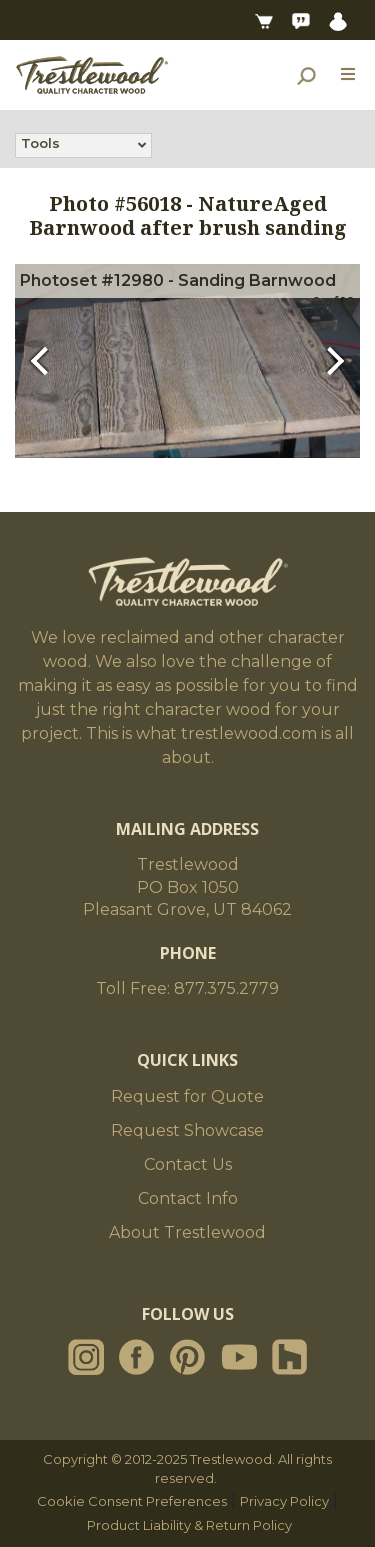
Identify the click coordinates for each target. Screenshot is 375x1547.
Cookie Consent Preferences (132, 1501)
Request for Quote (187, 1096)
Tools (40, 145)
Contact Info (188, 1198)
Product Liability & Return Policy (189, 1525)
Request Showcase (187, 1130)
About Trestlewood (187, 1232)
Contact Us (188, 1164)
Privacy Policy (284, 1501)
